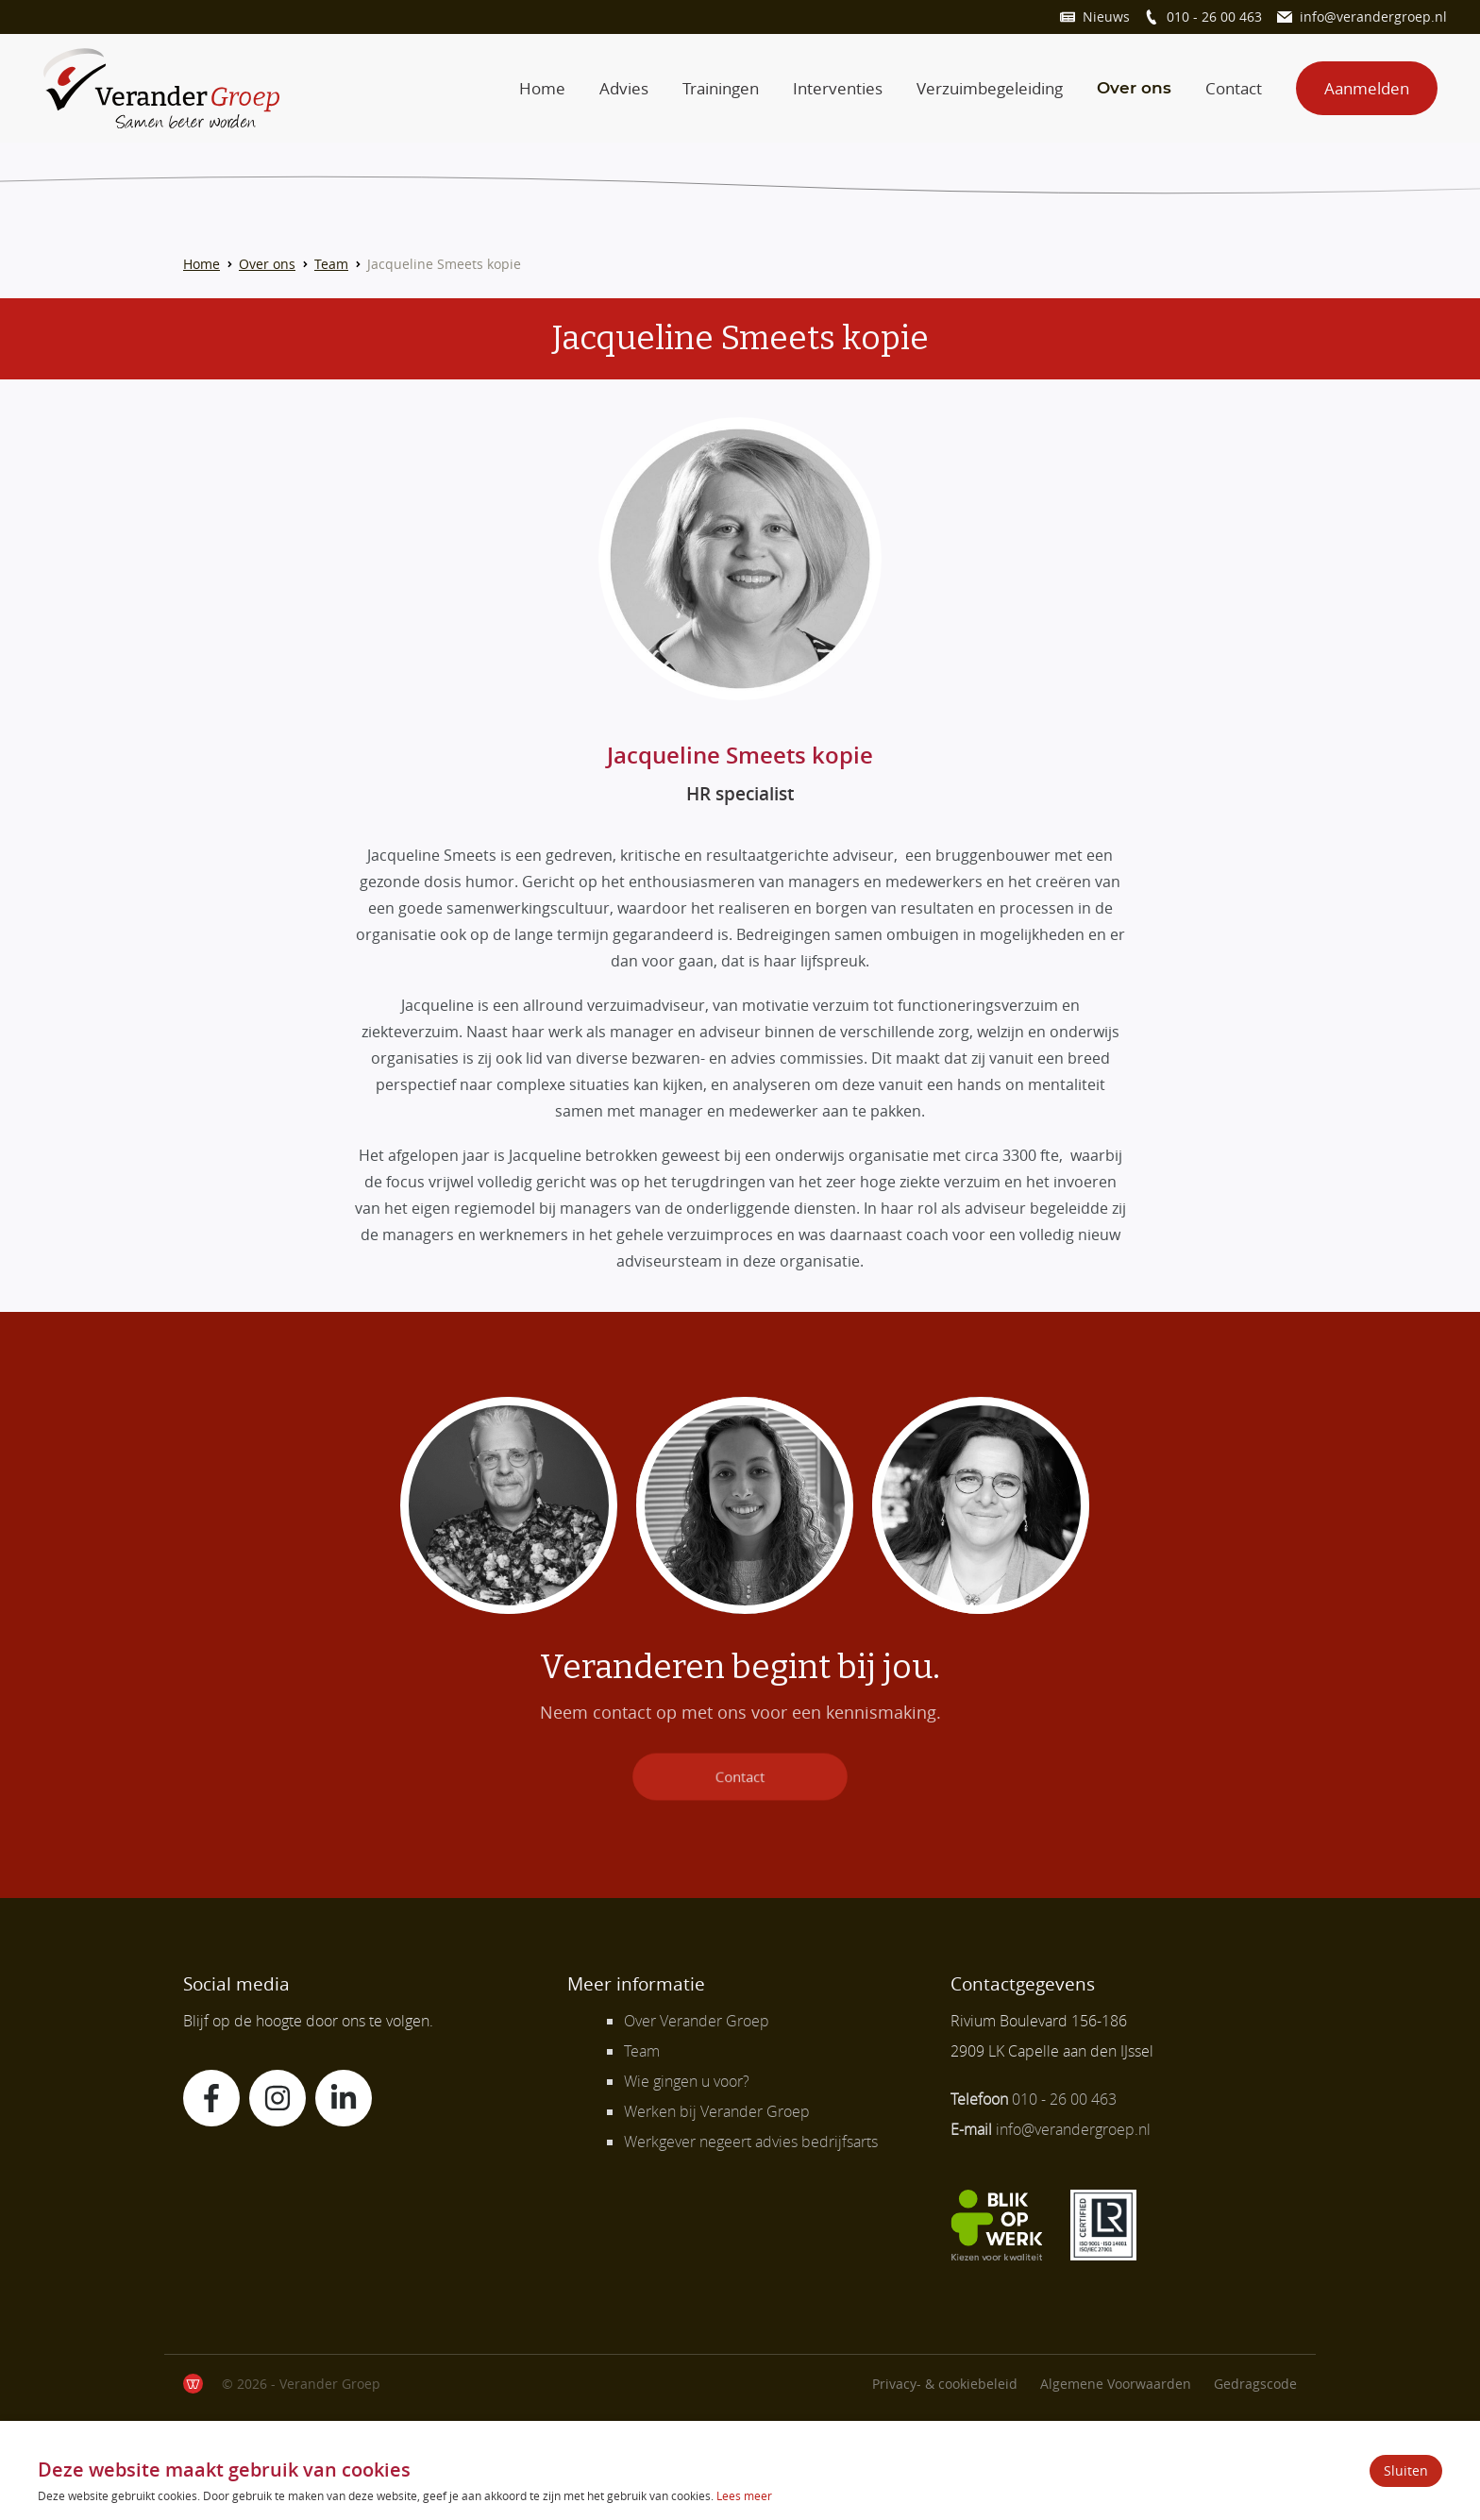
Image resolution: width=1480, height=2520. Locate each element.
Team (331, 264)
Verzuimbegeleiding (990, 88)
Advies (623, 88)
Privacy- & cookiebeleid (945, 2384)
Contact (1233, 88)
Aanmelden (1366, 88)
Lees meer (744, 2495)
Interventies (838, 88)
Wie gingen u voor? (686, 2081)
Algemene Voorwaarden (1115, 2384)
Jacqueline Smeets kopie (444, 264)
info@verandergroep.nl (1373, 16)
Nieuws (1106, 16)
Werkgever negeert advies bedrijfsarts (751, 2141)
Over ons (1134, 87)
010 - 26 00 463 (1214, 16)
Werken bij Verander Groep (717, 2111)
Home (542, 88)
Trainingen (720, 88)
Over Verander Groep (696, 2020)
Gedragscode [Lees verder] (1255, 2384)
